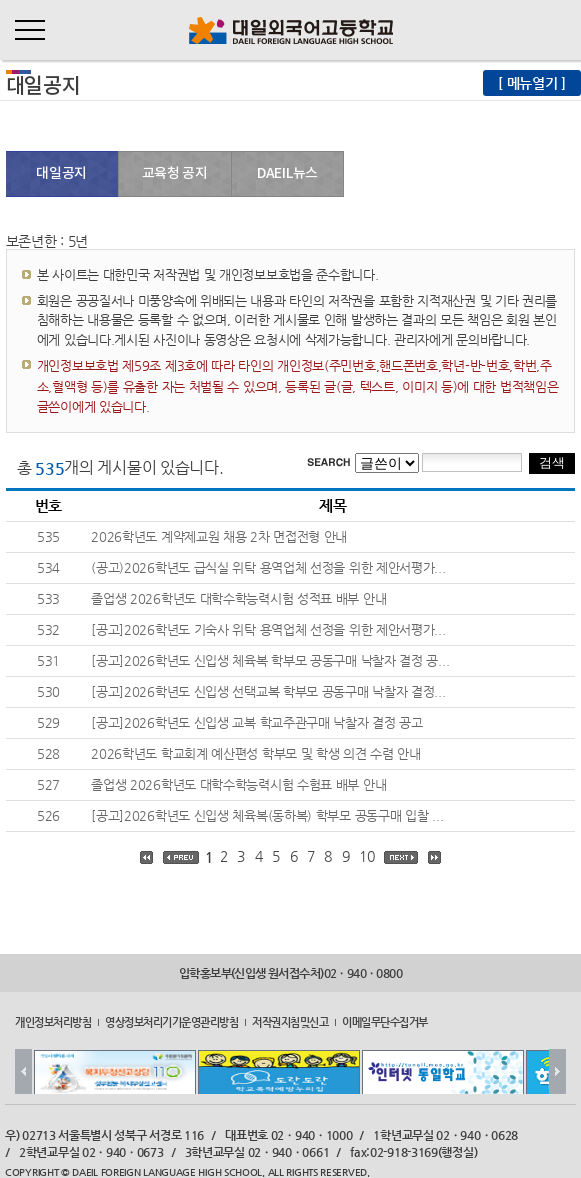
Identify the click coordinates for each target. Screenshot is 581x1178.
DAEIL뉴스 (287, 173)
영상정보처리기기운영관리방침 (171, 1022)
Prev (23, 1071)
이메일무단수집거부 (385, 1022)
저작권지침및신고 (290, 1022)
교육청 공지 (175, 173)
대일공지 (61, 173)
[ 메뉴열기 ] (532, 83)
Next (557, 1071)
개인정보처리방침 (53, 1022)
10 (366, 856)
